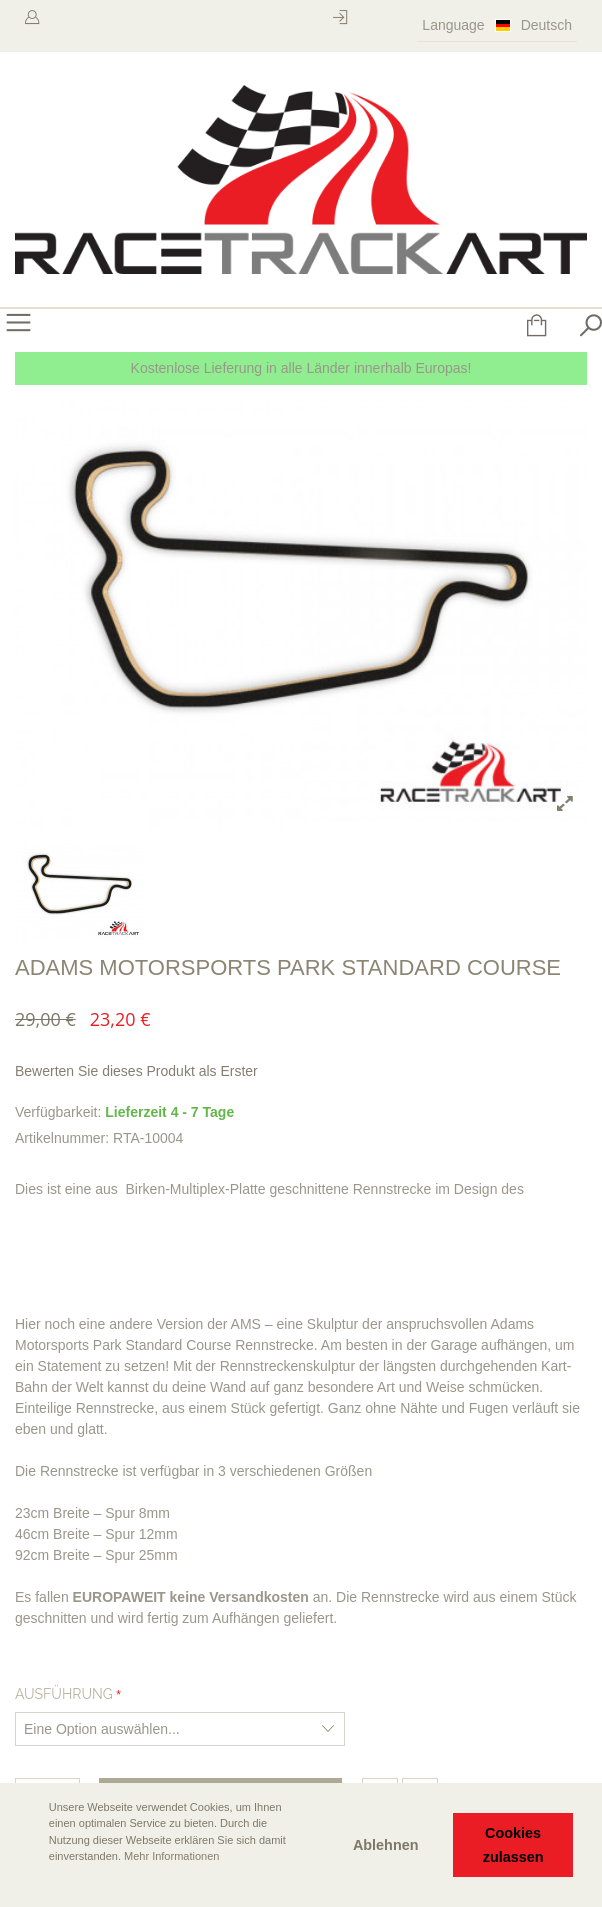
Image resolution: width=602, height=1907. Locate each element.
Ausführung (64, 1694)
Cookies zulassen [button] (513, 1845)
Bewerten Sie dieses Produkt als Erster (136, 1071)
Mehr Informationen (171, 1856)
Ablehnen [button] (386, 1845)
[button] (31, 1884)
